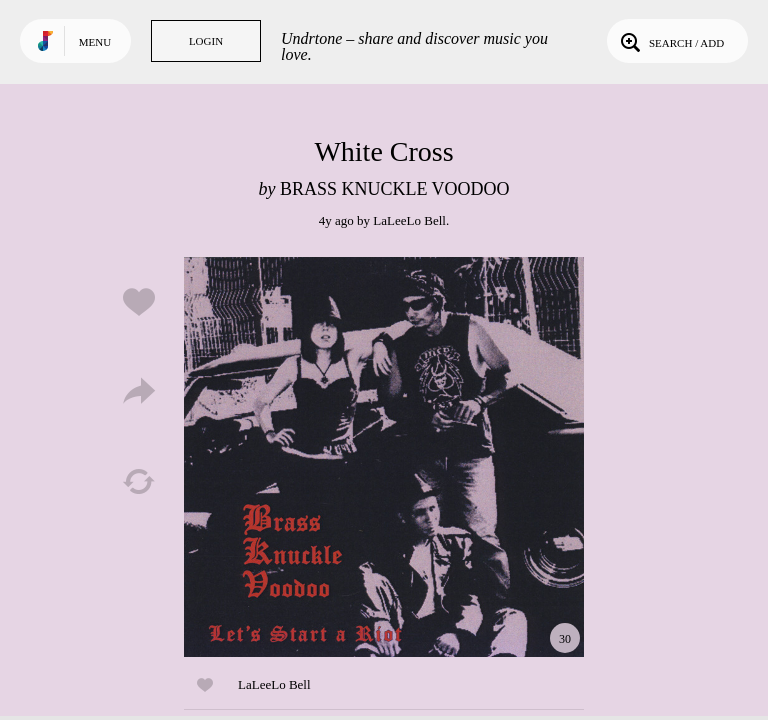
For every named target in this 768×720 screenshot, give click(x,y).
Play (384, 457)
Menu (95, 42)
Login (206, 41)
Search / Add (670, 41)
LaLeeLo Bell (409, 220)
